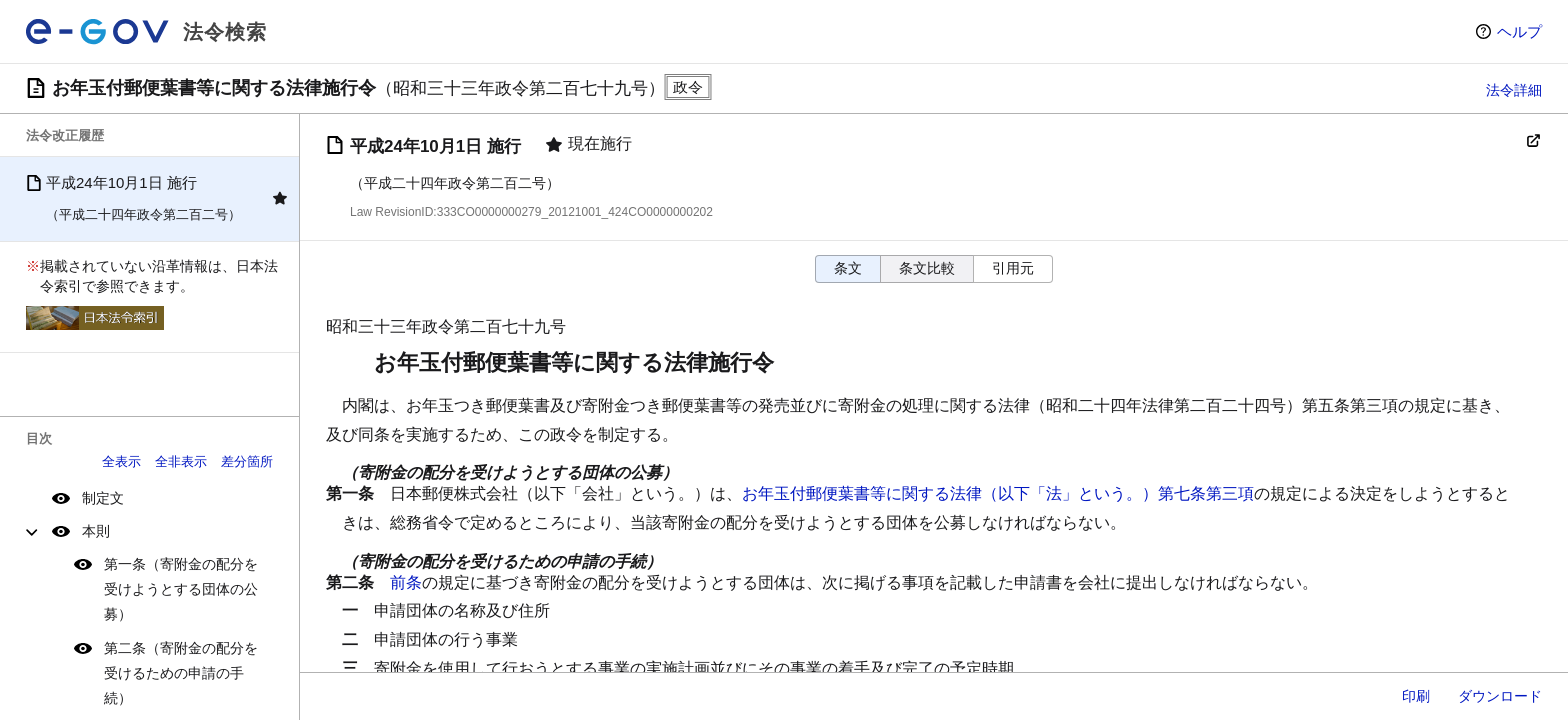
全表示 (121, 461)
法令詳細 (1514, 90)
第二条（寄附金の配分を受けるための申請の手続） (181, 673)
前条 (406, 582)
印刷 (1416, 696)
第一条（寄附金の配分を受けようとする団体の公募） (181, 589)
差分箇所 (247, 461)
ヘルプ (1519, 31)
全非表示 (181, 461)
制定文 (103, 498)
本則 (96, 531)
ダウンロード (1500, 696)
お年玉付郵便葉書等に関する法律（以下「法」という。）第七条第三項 (998, 493)
